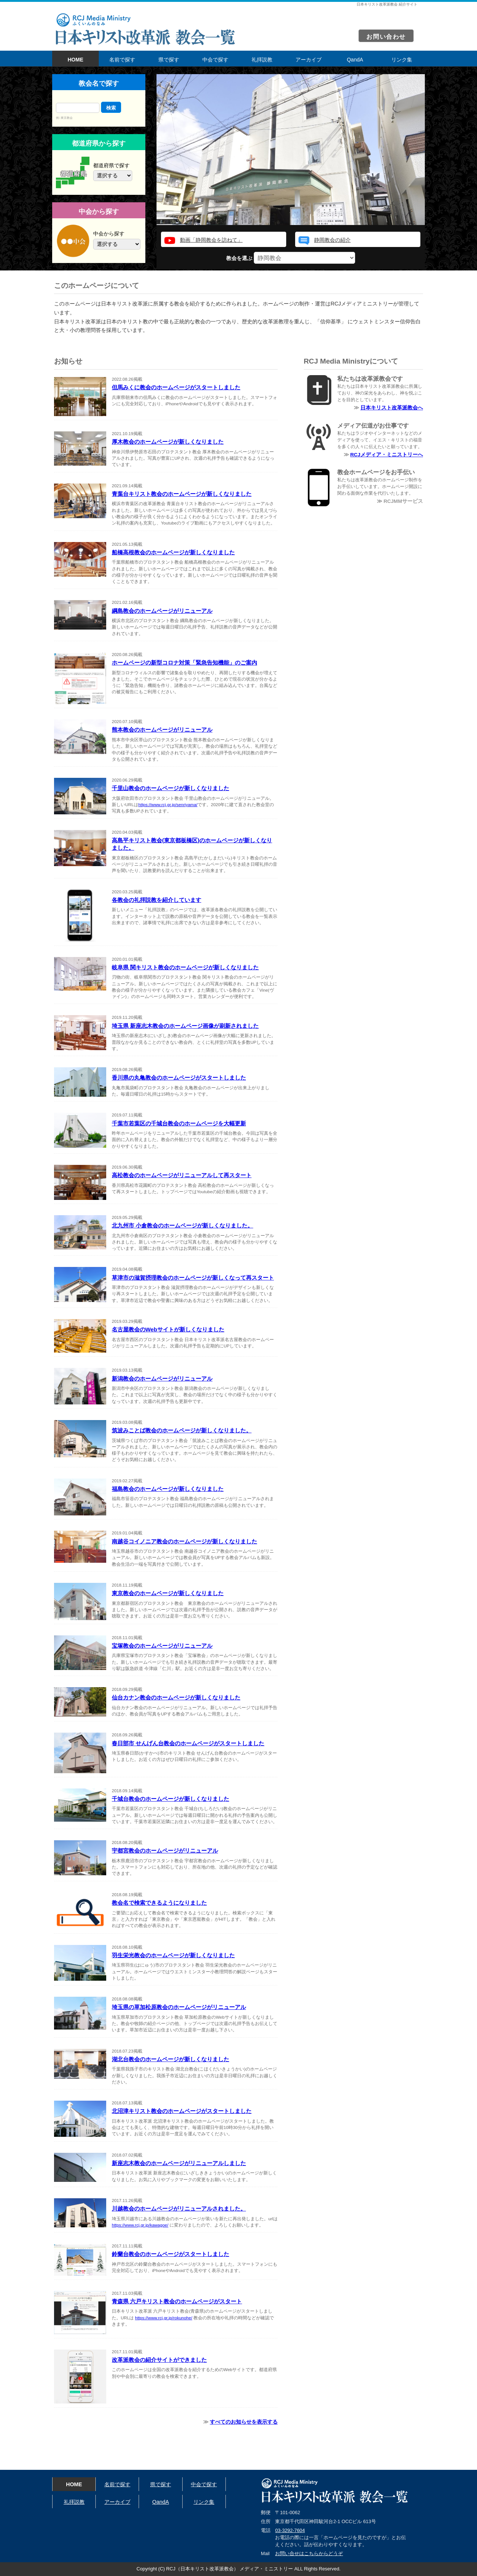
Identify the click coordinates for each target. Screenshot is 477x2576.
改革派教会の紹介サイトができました (159, 2360)
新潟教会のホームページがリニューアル (162, 1378)
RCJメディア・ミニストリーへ (386, 454)
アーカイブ (309, 60)
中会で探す (215, 60)
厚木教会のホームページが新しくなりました (168, 441)
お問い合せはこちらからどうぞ (309, 2553)
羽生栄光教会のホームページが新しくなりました (173, 1955)
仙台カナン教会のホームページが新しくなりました (176, 1697)
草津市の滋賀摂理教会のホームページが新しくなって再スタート (193, 1277)
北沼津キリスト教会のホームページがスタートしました (182, 2111)
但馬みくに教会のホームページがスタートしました (176, 387)
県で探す (168, 60)
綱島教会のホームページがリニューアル (162, 611)
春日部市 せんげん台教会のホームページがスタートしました (188, 1743)
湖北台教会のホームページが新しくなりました (170, 2059)
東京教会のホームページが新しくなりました (168, 1593)
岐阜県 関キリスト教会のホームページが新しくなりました (185, 967)
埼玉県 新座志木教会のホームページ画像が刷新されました (185, 1026)
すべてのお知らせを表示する (244, 2422)
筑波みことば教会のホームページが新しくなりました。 (182, 1430)
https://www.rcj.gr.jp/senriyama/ (168, 804)
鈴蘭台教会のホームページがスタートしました (170, 2254)
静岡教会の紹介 (332, 240)
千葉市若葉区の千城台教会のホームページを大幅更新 (179, 1123)
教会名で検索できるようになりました (159, 1902)
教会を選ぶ (290, 258)
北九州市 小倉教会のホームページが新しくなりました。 (182, 1225)
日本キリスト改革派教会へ (391, 408)
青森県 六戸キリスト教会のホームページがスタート (177, 2301)
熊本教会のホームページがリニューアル (162, 729)
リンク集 (401, 60)
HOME (75, 60)
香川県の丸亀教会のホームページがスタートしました (179, 1077)
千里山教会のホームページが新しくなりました (170, 788)
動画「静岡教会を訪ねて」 (211, 240)
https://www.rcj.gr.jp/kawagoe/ (140, 2225)
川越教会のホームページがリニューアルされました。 (179, 2208)
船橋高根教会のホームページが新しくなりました (173, 552)
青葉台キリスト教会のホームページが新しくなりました (182, 494)
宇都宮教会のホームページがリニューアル (165, 1850)
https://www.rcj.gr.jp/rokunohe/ (163, 2318)
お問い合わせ (386, 37)
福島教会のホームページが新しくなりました (168, 1489)
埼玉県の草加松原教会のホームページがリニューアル (179, 2007)
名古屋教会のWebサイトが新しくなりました (168, 1329)
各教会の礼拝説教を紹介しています (156, 900)
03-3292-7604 (290, 2530)
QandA (355, 60)
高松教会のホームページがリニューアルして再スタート (182, 1175)
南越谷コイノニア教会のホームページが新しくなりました (184, 1541)
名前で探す (122, 60)
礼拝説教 (262, 60)
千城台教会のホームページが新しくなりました (170, 1799)
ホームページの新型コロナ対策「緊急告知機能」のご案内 (184, 662)
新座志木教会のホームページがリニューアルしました (179, 2163)
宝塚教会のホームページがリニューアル (162, 1645)
